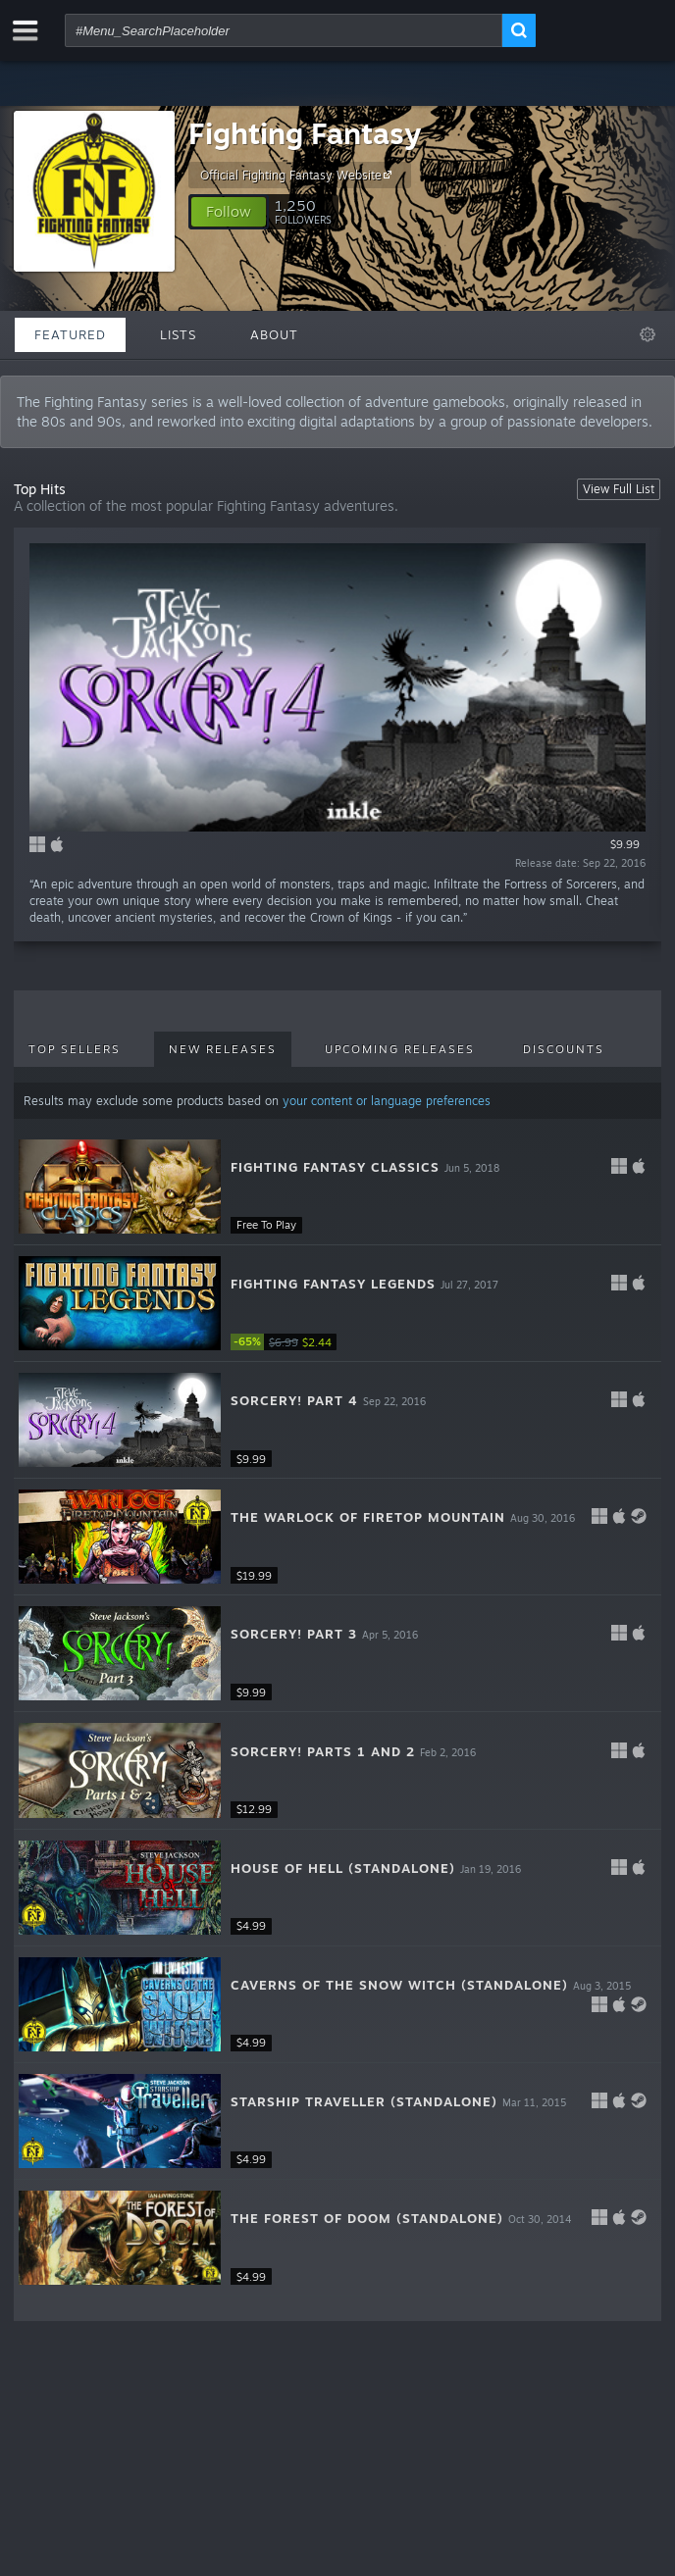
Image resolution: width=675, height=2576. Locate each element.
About (274, 334)
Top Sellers (74, 1049)
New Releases (223, 1049)
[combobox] (283, 30)
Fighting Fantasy (304, 133)
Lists (178, 334)
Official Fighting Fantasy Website (298, 174)
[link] (289, 1342)
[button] (228, 211)
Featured (70, 334)
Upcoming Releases (400, 1049)
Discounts (563, 1049)
